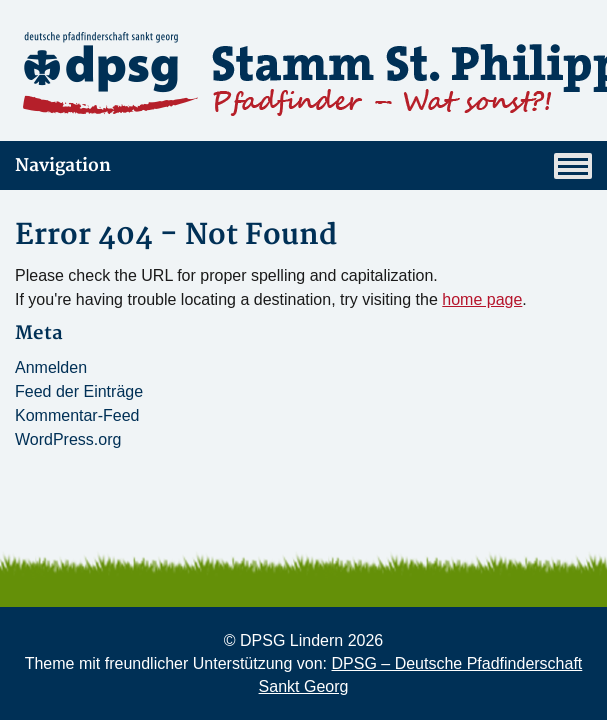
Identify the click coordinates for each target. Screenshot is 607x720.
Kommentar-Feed (77, 415)
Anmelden (51, 367)
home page (482, 299)
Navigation (303, 166)
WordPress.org (68, 439)
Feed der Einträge (79, 391)
